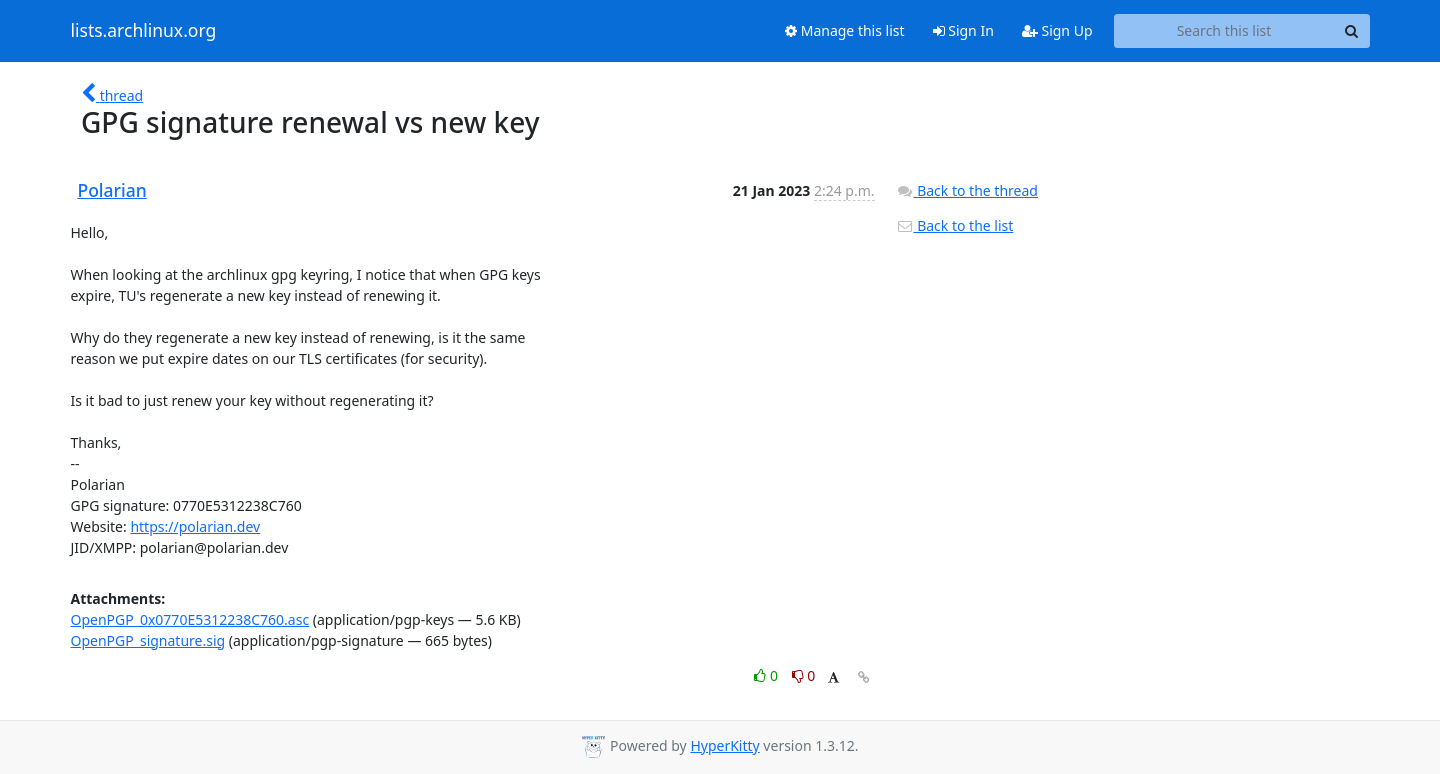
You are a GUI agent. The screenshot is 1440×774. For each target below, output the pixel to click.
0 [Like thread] (767, 675)
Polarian (112, 190)
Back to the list (955, 225)
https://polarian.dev (195, 526)
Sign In (963, 30)
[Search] (1352, 31)
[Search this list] (1224, 31)
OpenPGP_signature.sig (148, 640)
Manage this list (845, 30)
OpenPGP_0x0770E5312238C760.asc (190, 619)
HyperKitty (724, 745)
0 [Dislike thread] (804, 675)
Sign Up (1057, 30)
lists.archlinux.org (144, 31)
